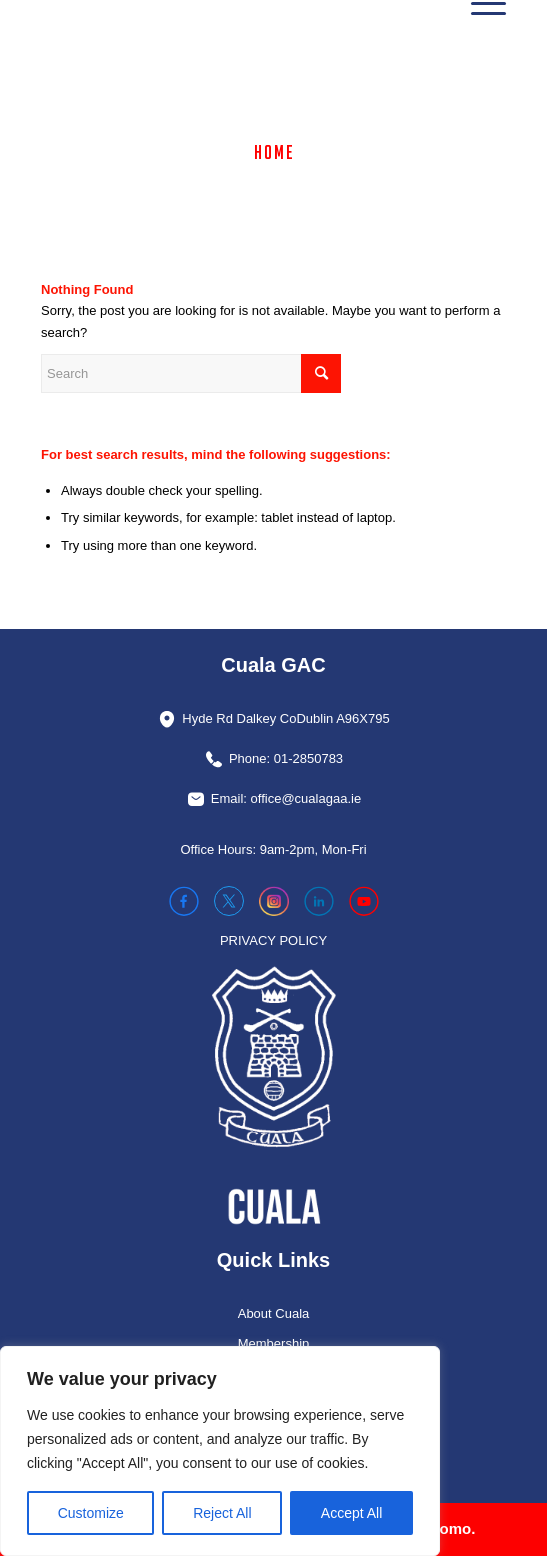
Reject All (222, 1513)
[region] (220, 1451)
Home (274, 152)
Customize (91, 1513)
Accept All (351, 1513)
